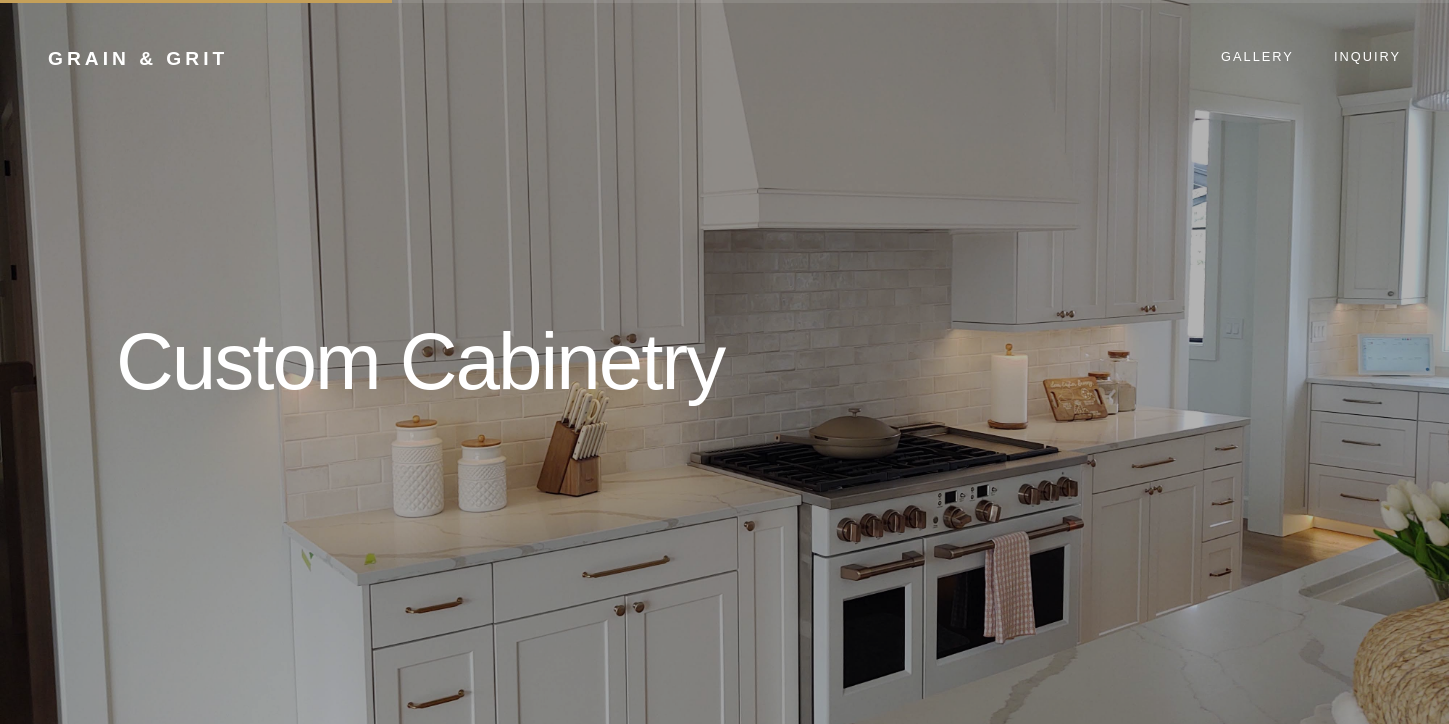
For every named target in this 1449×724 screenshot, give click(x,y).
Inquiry (1367, 56)
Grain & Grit (138, 58)
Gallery (1257, 56)
